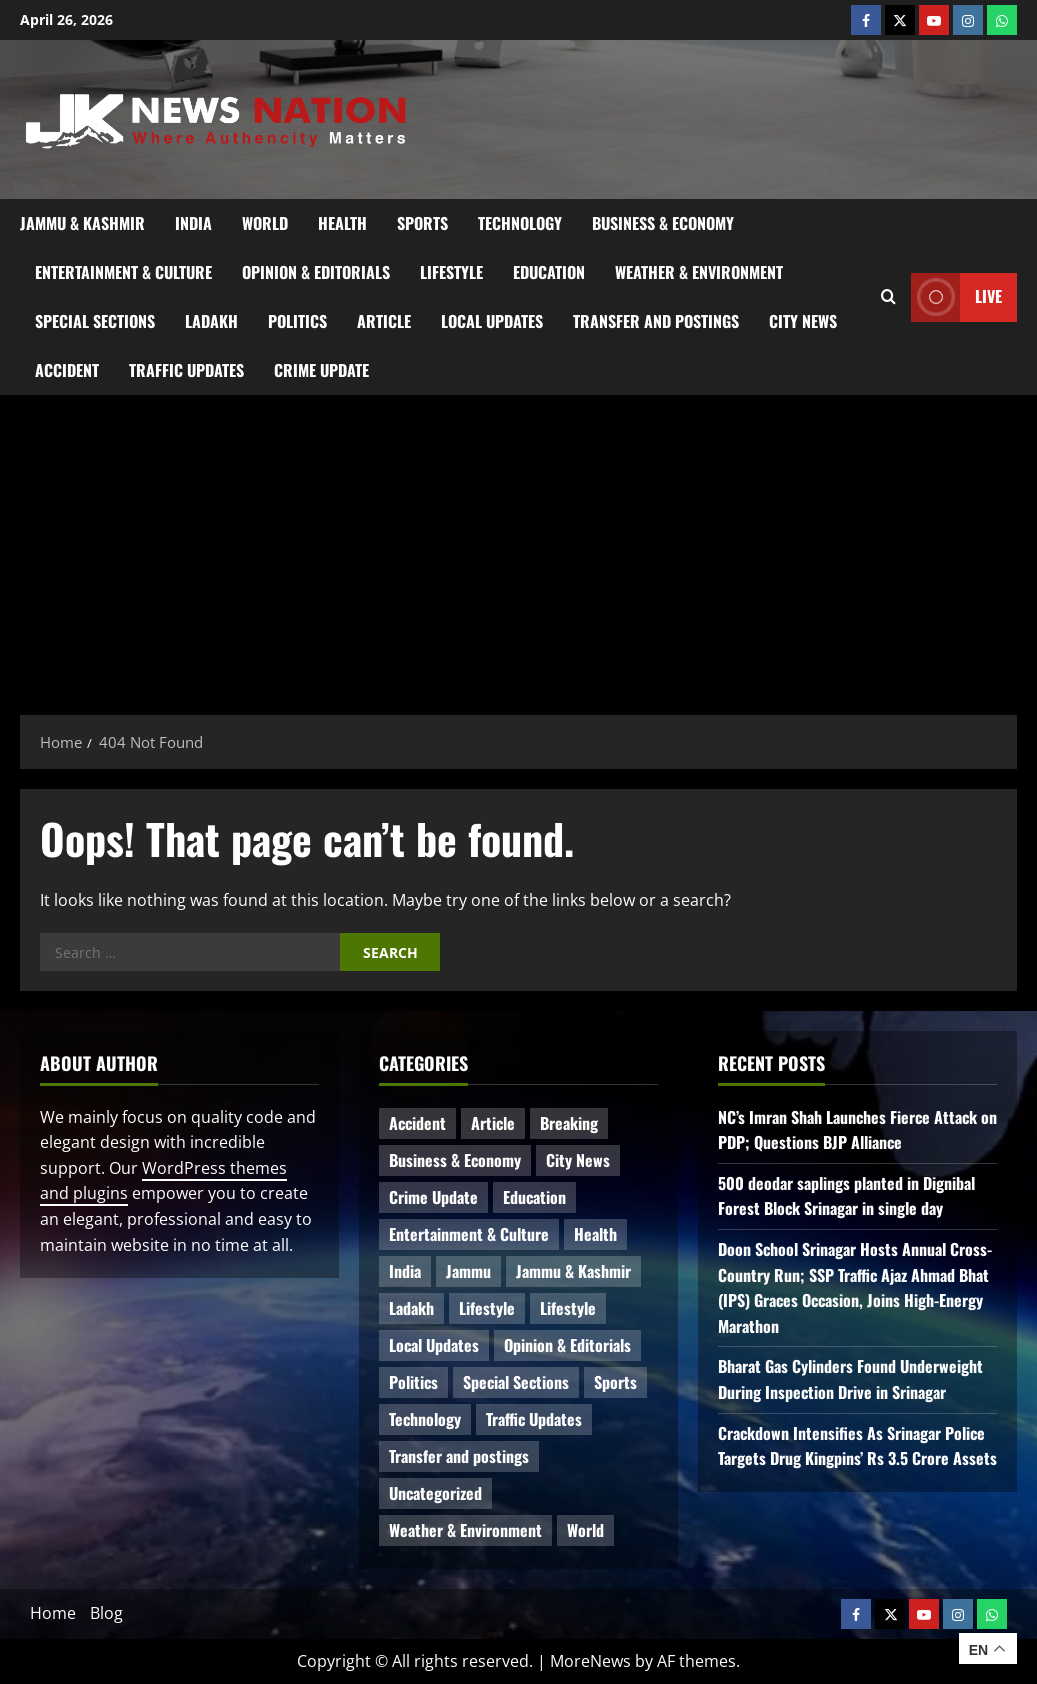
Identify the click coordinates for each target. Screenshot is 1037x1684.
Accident (67, 370)
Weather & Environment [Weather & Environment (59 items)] (465, 1530)
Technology (520, 223)
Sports (422, 223)
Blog (106, 1613)
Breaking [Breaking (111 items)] (569, 1123)
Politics (297, 321)
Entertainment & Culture (123, 272)
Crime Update (321, 370)
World (265, 223)
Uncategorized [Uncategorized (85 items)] (435, 1493)
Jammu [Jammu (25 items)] (468, 1271)
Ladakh (211, 321)
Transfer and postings (656, 321)
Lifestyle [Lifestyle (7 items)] (487, 1308)
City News (803, 321)
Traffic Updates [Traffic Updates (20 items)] (534, 1419)
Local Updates (492, 321)
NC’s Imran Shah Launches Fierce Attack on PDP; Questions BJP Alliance (857, 1130)
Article (384, 321)
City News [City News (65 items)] (578, 1160)
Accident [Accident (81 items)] (417, 1123)
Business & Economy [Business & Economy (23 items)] (455, 1160)
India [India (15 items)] (405, 1271)
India (193, 223)
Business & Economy (663, 223)
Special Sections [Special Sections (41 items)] (516, 1382)
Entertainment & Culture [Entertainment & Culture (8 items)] (469, 1234)
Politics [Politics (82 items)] (413, 1382)
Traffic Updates (186, 370)
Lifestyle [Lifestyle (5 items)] (568, 1308)
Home (53, 1613)
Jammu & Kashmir (82, 223)
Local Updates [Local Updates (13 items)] (434, 1345)
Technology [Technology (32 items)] (425, 1419)
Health (342, 223)
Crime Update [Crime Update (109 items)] (433, 1197)
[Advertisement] (518, 545)
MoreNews (590, 1661)
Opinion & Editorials (316, 272)
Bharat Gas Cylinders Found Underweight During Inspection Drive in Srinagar (850, 1379)
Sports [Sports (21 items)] (615, 1382)
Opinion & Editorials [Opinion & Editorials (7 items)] (567, 1345)
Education (549, 272)
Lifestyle (451, 272)
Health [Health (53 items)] (595, 1234)
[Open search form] (888, 297)
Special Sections (95, 321)
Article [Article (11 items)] (493, 1123)
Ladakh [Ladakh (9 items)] (411, 1308)
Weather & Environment (699, 272)
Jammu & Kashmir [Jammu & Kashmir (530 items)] (573, 1271)
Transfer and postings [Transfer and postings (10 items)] (459, 1456)
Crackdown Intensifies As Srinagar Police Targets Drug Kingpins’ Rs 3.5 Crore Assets (857, 1446)
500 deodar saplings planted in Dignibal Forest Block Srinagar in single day (846, 1196)
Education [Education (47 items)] (534, 1197)
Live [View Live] (956, 297)
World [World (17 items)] (585, 1530)
